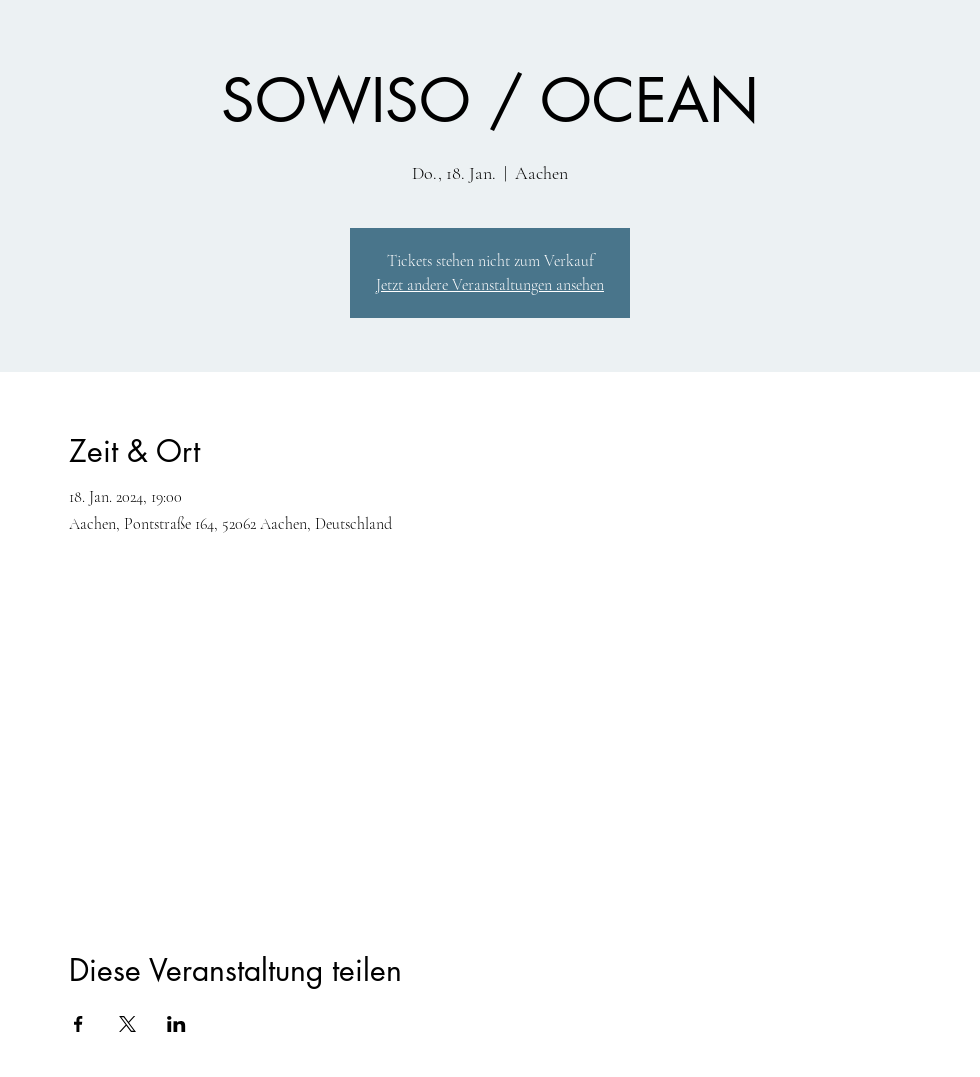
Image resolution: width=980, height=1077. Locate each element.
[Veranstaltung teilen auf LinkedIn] (176, 1024)
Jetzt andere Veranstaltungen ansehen (490, 285)
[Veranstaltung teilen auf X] (127, 1024)
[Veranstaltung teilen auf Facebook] (78, 1024)
